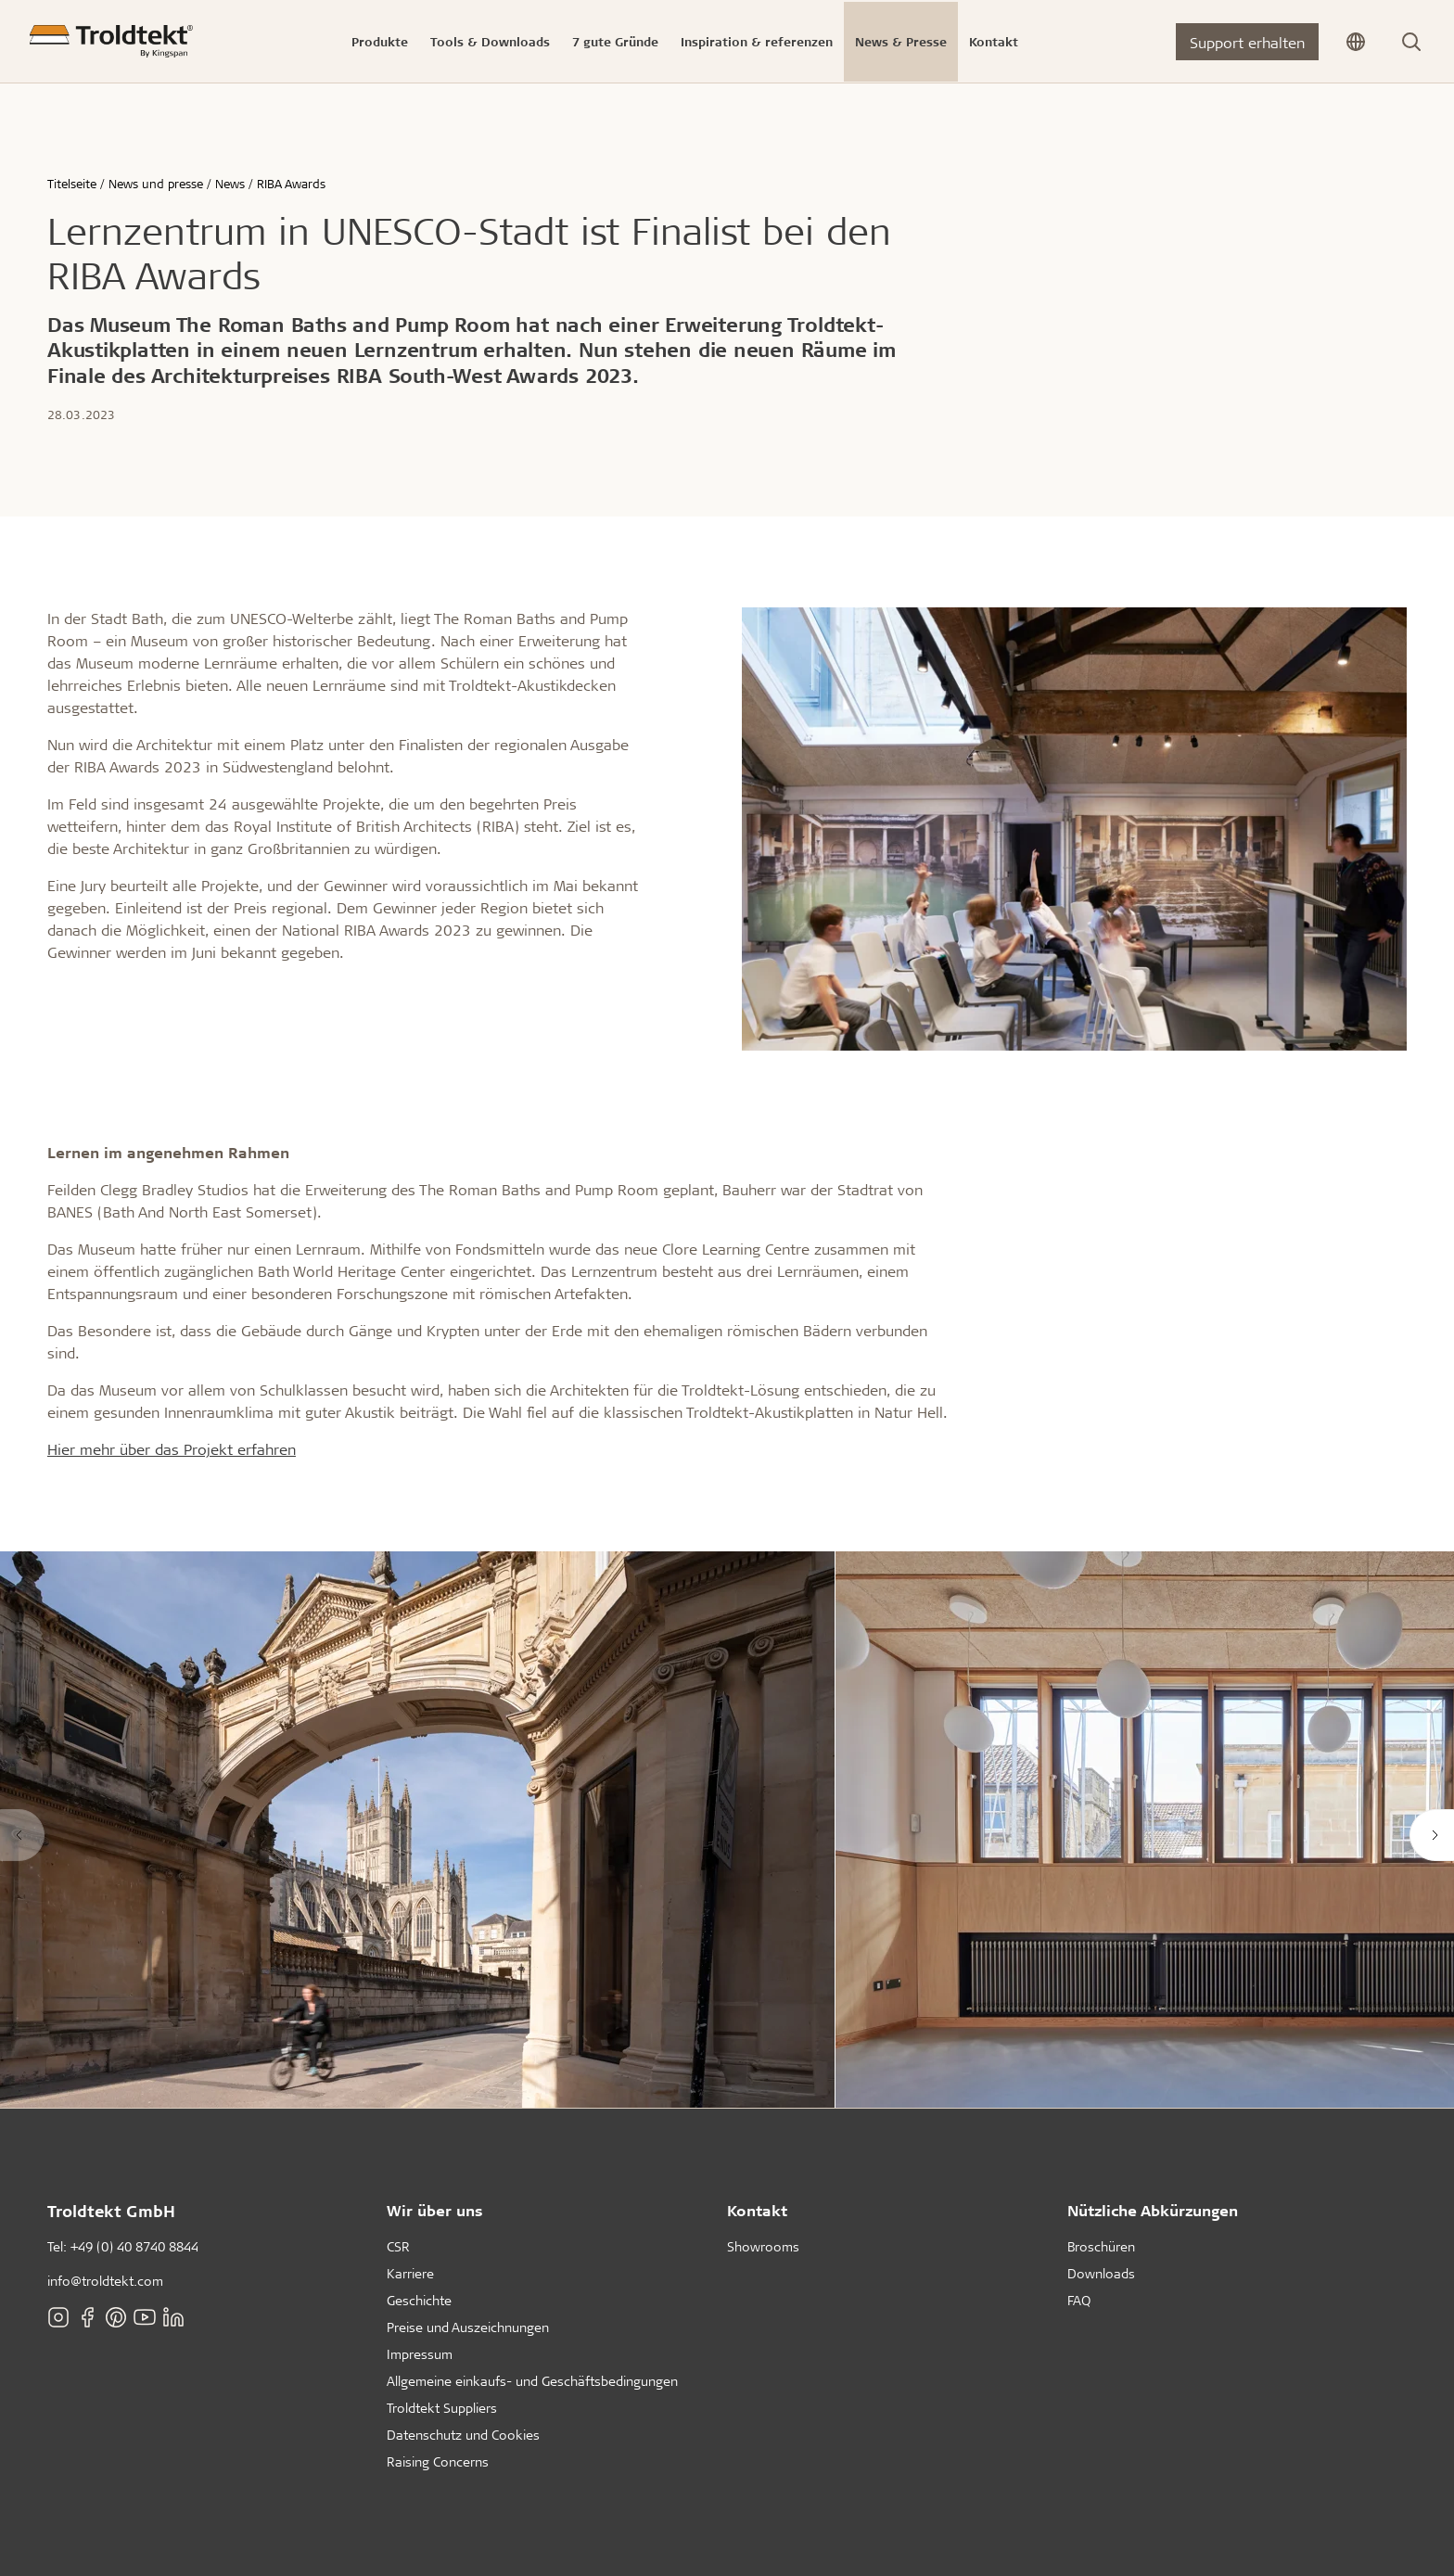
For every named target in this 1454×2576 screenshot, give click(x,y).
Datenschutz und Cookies (463, 2434)
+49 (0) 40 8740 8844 (134, 2246)
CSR (398, 2246)
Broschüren (1101, 2246)
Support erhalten (1247, 42)
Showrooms (763, 2246)
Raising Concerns (438, 2461)
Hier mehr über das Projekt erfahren (171, 1449)
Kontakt (757, 2210)
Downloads (1101, 2273)
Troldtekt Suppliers (442, 2408)
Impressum (420, 2354)
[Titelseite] (111, 41)
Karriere (410, 2273)
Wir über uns (435, 2210)
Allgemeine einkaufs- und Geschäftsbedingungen (532, 2381)
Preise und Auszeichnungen (468, 2327)
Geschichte (419, 2300)
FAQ (1078, 2300)
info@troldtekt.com (105, 2280)
